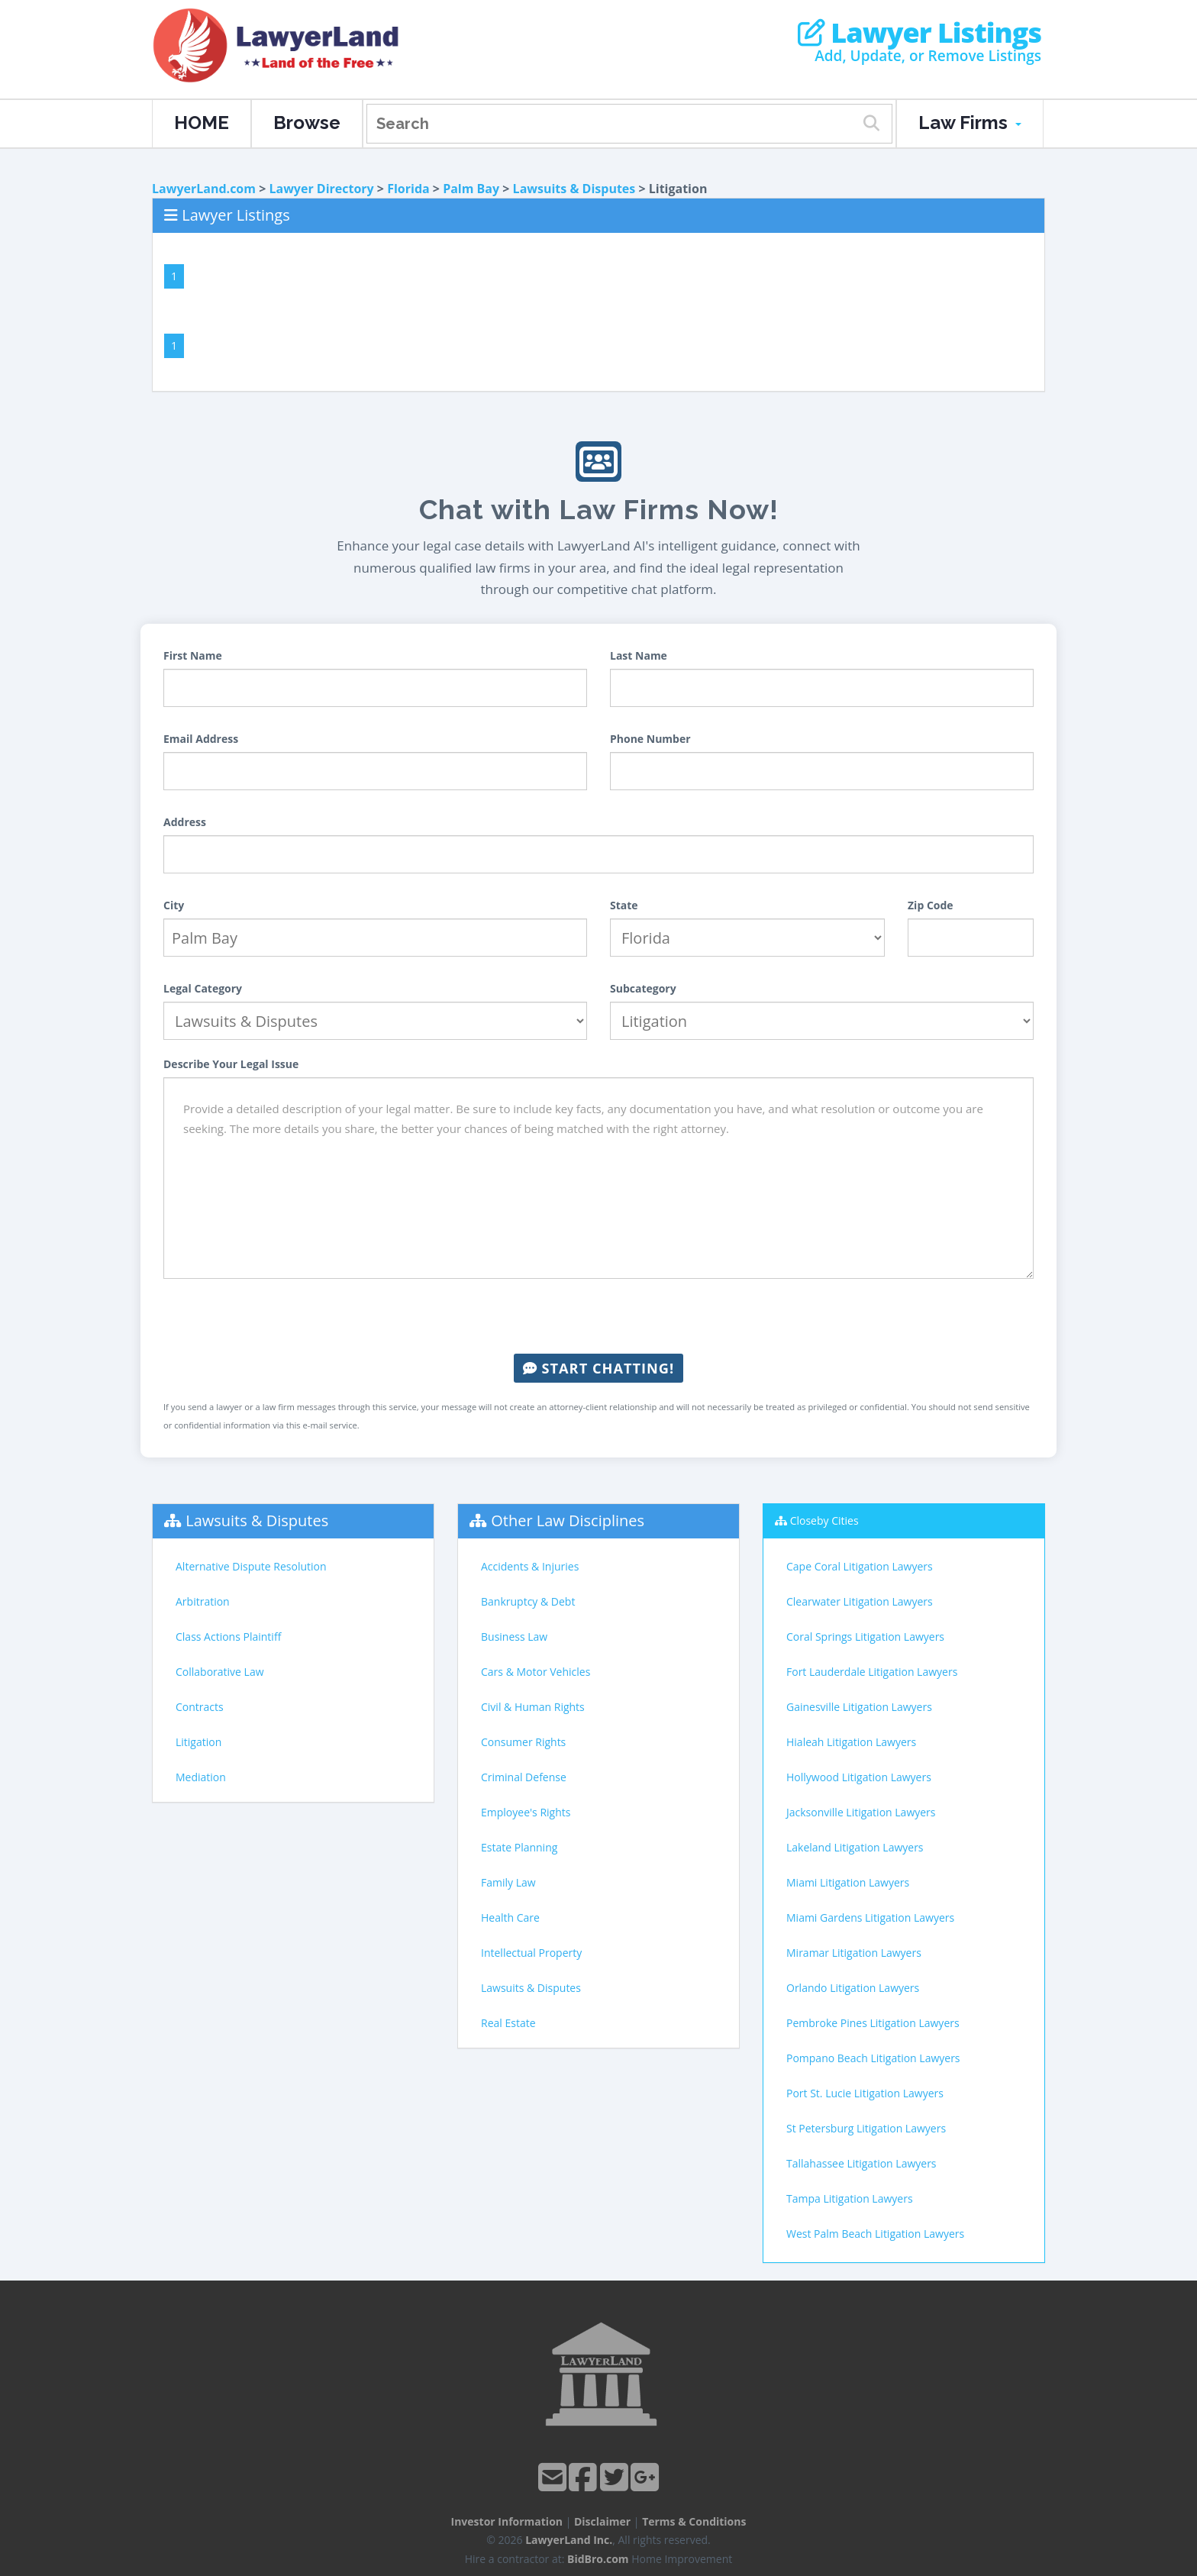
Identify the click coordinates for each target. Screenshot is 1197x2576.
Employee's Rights (525, 1812)
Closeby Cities (824, 1520)
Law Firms (969, 122)
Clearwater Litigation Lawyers (859, 1601)
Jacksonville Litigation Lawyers (861, 1812)
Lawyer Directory (321, 188)
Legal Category (202, 988)
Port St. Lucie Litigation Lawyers (865, 2093)
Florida (408, 188)
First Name (192, 655)
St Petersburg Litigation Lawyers (866, 2128)
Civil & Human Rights (533, 1707)
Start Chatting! (598, 1368)
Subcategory (643, 988)
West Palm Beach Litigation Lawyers (875, 2233)
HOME (201, 122)
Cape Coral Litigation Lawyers (859, 1566)
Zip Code (930, 905)
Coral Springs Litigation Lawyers (865, 1636)
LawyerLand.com (204, 188)
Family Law (508, 1882)
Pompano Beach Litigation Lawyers (873, 2058)
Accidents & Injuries (530, 1566)
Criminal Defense (523, 1777)
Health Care (510, 1917)
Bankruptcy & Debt (528, 1601)
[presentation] (598, 1316)
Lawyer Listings (919, 33)
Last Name (638, 655)
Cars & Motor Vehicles (535, 1671)
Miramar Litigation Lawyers (853, 1952)
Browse (306, 122)
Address (184, 822)
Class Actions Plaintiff (228, 1636)
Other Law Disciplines (567, 1520)
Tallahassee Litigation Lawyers (861, 2163)
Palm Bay (471, 188)
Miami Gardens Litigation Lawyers (870, 1917)
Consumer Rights (523, 1742)
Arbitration (203, 1601)
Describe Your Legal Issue (230, 1064)
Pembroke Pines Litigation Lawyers (873, 2023)
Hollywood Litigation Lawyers (858, 1777)
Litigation (198, 1742)
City (173, 905)
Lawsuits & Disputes (574, 188)
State (624, 905)
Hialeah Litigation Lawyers (851, 1742)
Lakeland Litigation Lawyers (855, 1847)
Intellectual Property (531, 1952)
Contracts (200, 1707)
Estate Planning (519, 1847)
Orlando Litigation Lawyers (852, 1987)
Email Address (200, 738)
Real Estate (508, 2023)
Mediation (201, 1777)
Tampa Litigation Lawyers (849, 2198)
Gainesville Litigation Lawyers (859, 1707)
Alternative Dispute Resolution (251, 1566)
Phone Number (650, 738)
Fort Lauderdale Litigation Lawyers (871, 1671)
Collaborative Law (220, 1671)
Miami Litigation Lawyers (847, 1882)
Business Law (514, 1636)
